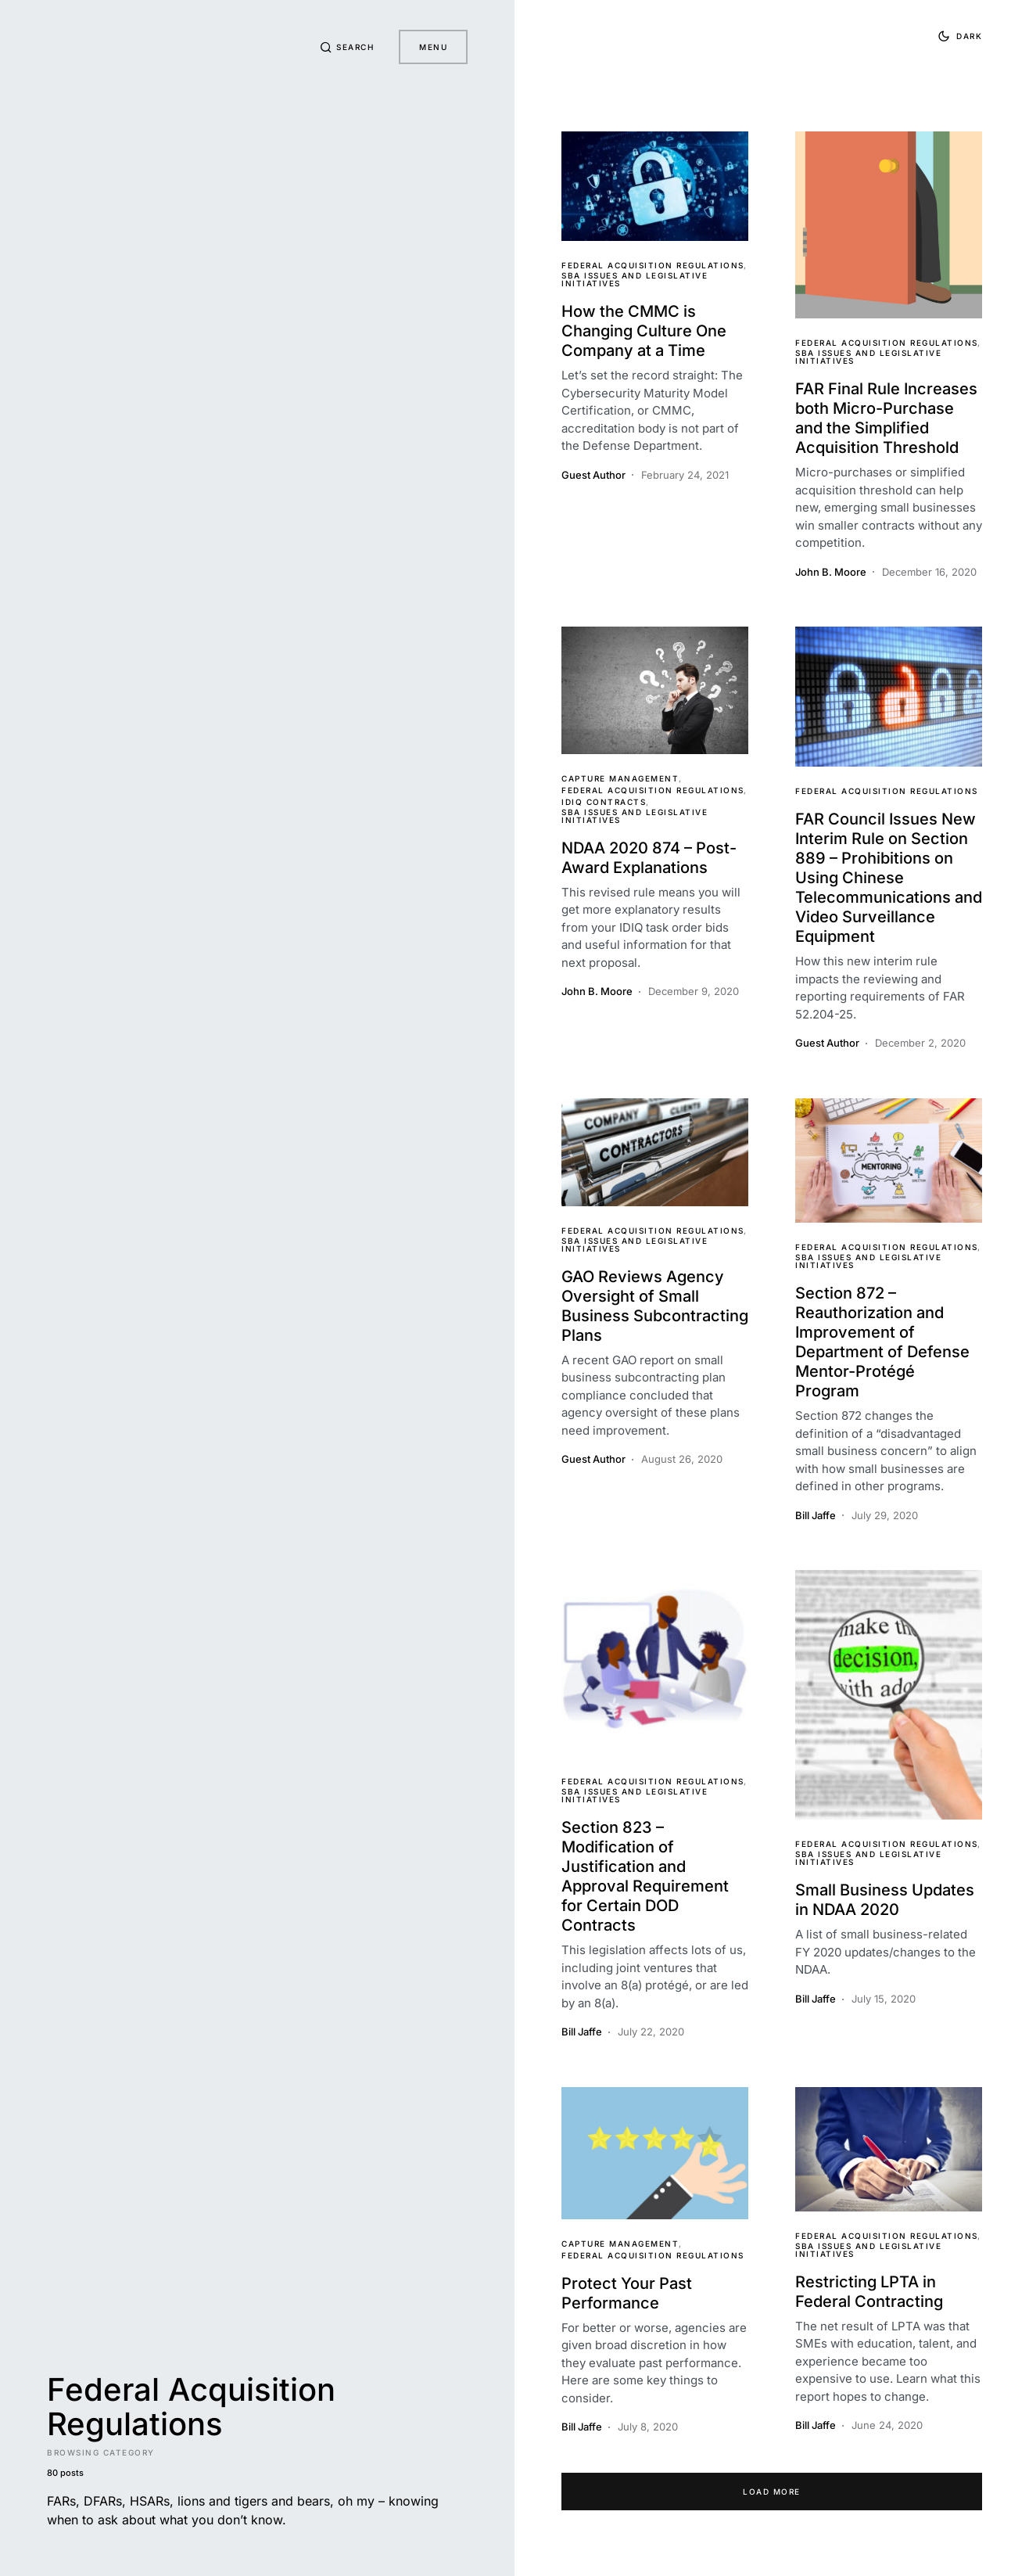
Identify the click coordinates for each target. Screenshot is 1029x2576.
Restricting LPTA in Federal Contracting (869, 2291)
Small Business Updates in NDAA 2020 (884, 1900)
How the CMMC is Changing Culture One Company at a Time (643, 331)
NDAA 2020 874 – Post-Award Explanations (649, 858)
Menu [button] (433, 47)
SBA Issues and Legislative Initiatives (634, 279)
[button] (347, 47)
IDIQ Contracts (603, 802)
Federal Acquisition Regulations (652, 265)
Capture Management (620, 778)
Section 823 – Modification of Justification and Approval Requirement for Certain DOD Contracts (645, 1876)
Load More (772, 2491)
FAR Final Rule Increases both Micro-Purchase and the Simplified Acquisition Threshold (886, 418)
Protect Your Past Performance (626, 2293)
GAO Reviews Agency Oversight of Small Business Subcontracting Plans (654, 1306)
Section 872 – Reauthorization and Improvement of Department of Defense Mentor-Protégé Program (882, 1342)
